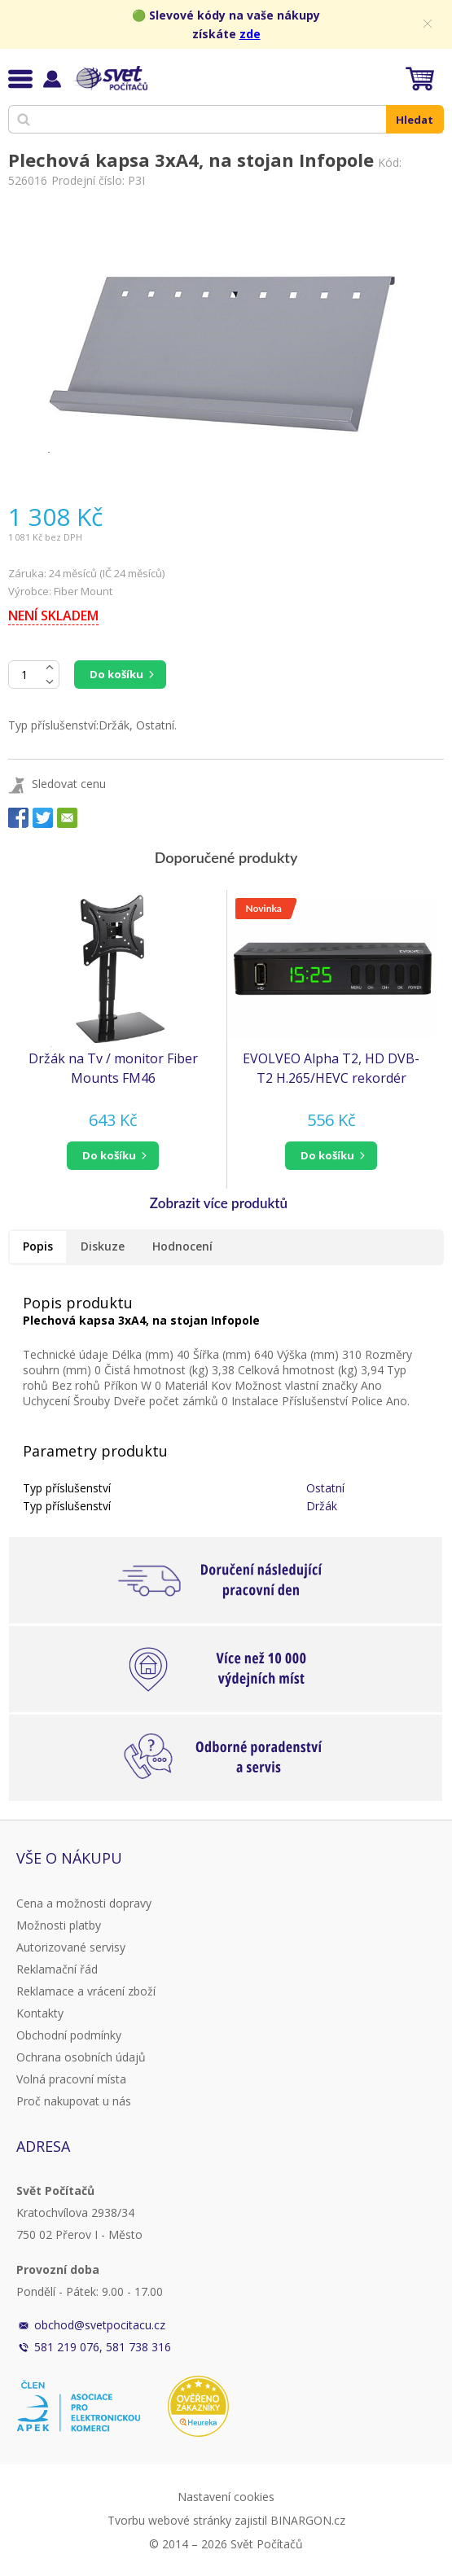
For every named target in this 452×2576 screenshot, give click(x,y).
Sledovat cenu (69, 783)
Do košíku (116, 674)
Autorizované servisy (70, 1947)
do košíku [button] (109, 1155)
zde (250, 34)
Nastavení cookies (226, 2496)
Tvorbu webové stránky (169, 2520)
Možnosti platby (58, 1925)
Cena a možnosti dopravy (83, 1903)
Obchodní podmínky (68, 2035)
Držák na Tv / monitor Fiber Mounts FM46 (113, 1068)
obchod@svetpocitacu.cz (99, 2325)
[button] (113, 1155)
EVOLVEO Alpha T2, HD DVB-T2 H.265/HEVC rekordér (331, 1068)
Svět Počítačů (109, 78)
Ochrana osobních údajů (81, 2057)
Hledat (414, 119)
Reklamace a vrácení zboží (86, 1991)
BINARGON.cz (307, 2520)
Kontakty (40, 2013)
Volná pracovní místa (71, 2079)
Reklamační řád (57, 1969)
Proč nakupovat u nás (73, 2101)
